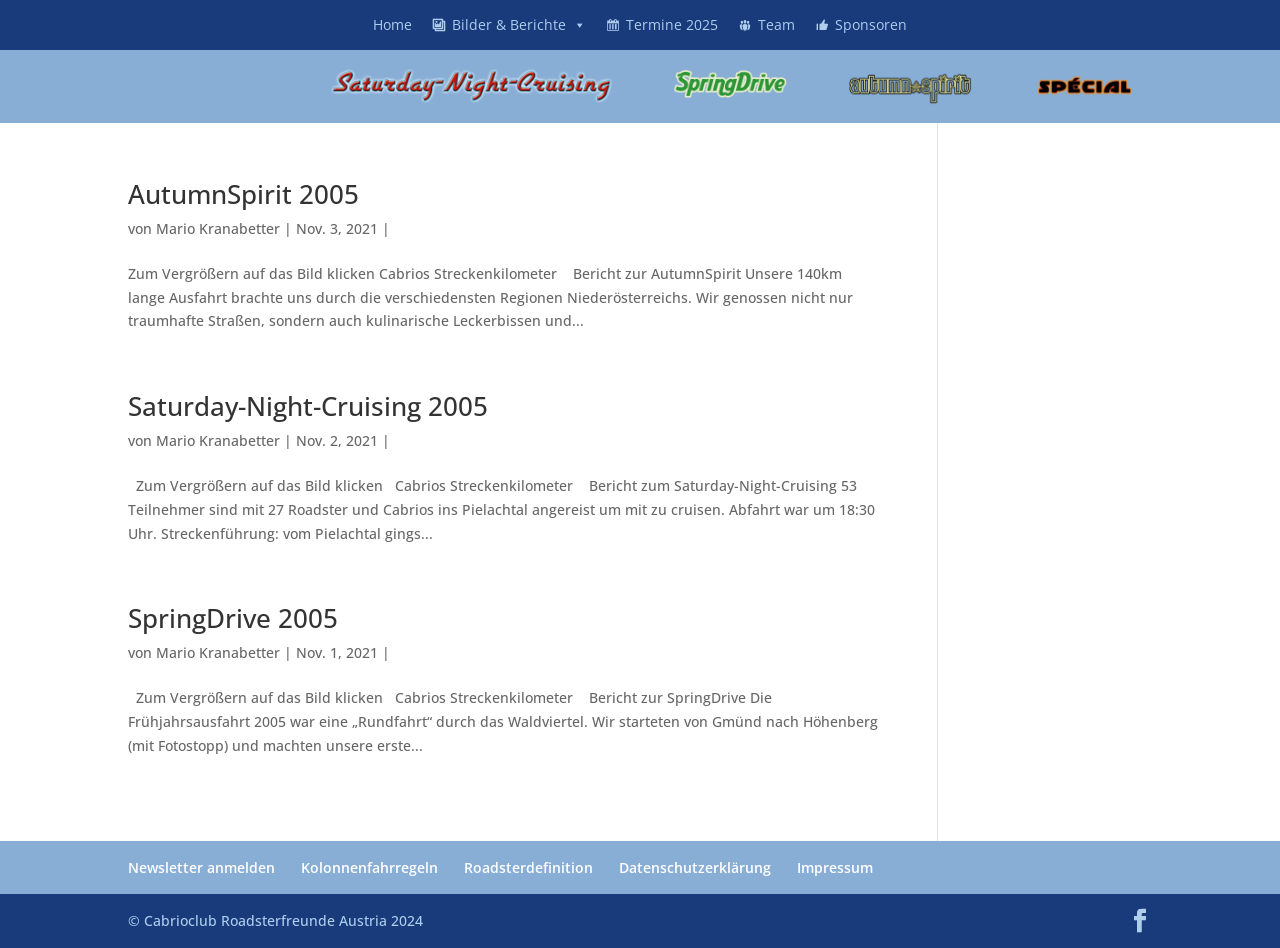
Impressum (835, 867)
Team (776, 24)
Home (392, 24)
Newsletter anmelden (201, 867)
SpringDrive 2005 (233, 618)
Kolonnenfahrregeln (369, 867)
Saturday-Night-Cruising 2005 (308, 406)
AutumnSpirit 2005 (243, 194)
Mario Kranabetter (218, 228)
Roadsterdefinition (528, 867)
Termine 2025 (672, 24)
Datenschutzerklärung (695, 867)
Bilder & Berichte (519, 24)
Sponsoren (871, 24)
